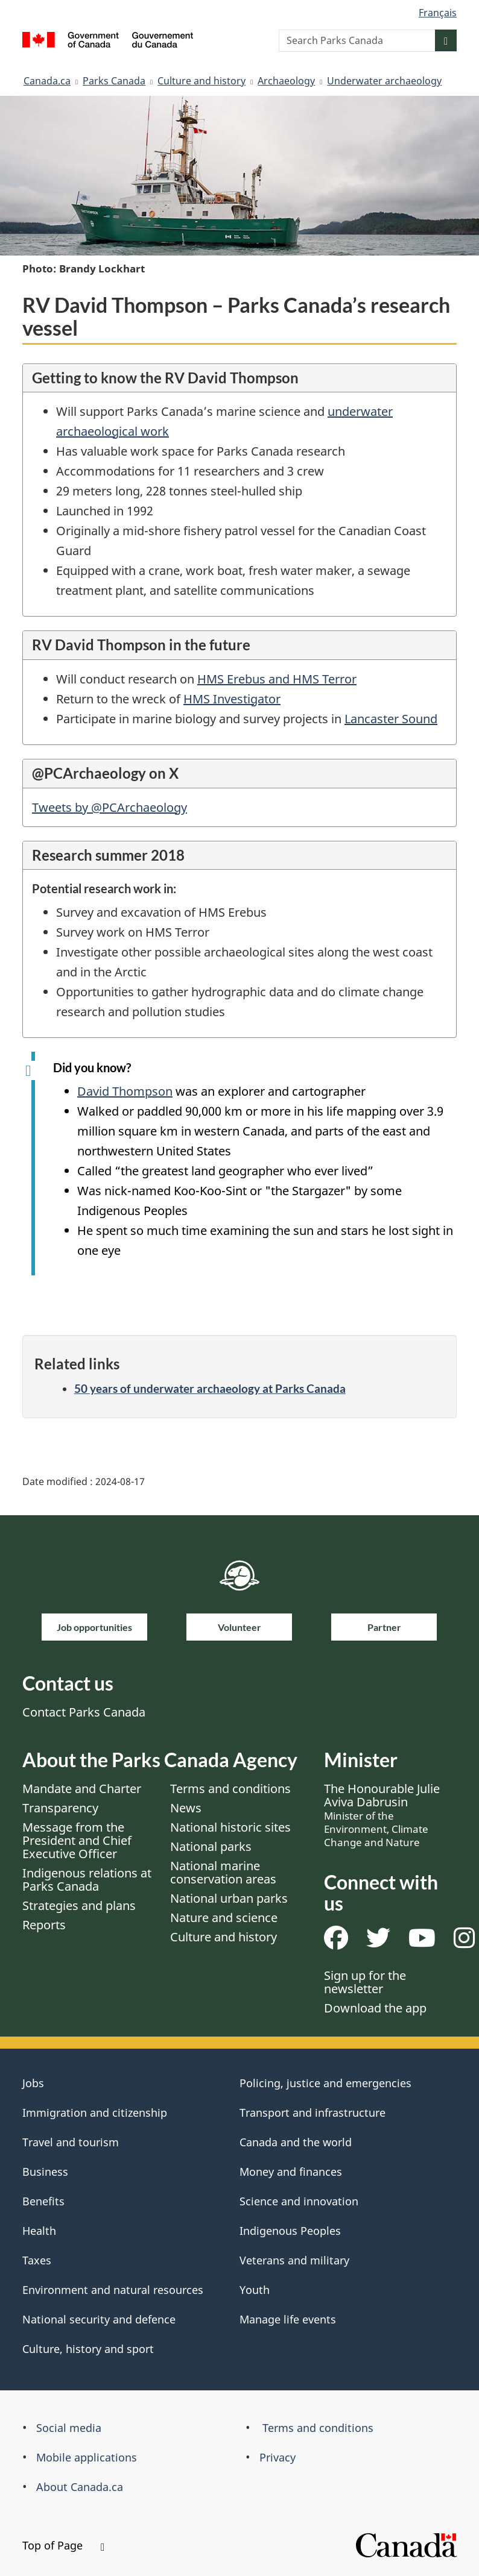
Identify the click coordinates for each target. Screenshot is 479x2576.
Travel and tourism (70, 2142)
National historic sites (230, 1827)
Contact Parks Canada (83, 1712)
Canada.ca (47, 80)
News (185, 1808)
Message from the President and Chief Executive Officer (77, 1840)
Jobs (33, 2083)
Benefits (43, 2201)
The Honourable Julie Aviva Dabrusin (382, 1814)
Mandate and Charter (81, 1788)
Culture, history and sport (88, 2349)
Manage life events (288, 2319)
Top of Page (63, 2545)
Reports (44, 1925)
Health (39, 2230)
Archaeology (286, 80)
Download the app (375, 2008)
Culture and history (201, 80)
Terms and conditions (230, 1788)
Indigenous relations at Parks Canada (86, 1879)
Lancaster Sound (390, 719)
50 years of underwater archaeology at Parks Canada (210, 1388)
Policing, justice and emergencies (325, 2083)
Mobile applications (86, 2457)
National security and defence (99, 2319)
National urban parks (229, 1898)
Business (45, 2171)
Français (438, 12)
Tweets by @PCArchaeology (109, 807)
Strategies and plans (79, 1905)
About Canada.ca (79, 2487)
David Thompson (125, 1091)
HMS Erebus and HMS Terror (277, 679)
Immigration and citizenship (94, 2112)
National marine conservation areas (223, 1872)
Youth (255, 2289)
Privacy (277, 2457)
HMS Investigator (232, 699)
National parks (211, 1846)
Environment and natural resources (112, 2289)
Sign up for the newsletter (365, 1982)
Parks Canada (114, 80)
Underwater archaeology (384, 80)
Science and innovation (299, 2201)
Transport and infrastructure (312, 2112)
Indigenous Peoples (290, 2230)
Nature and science (224, 1917)
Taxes (36, 2260)
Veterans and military (294, 2260)
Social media (68, 2427)
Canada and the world (296, 2142)
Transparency (60, 1808)
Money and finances (291, 2171)
